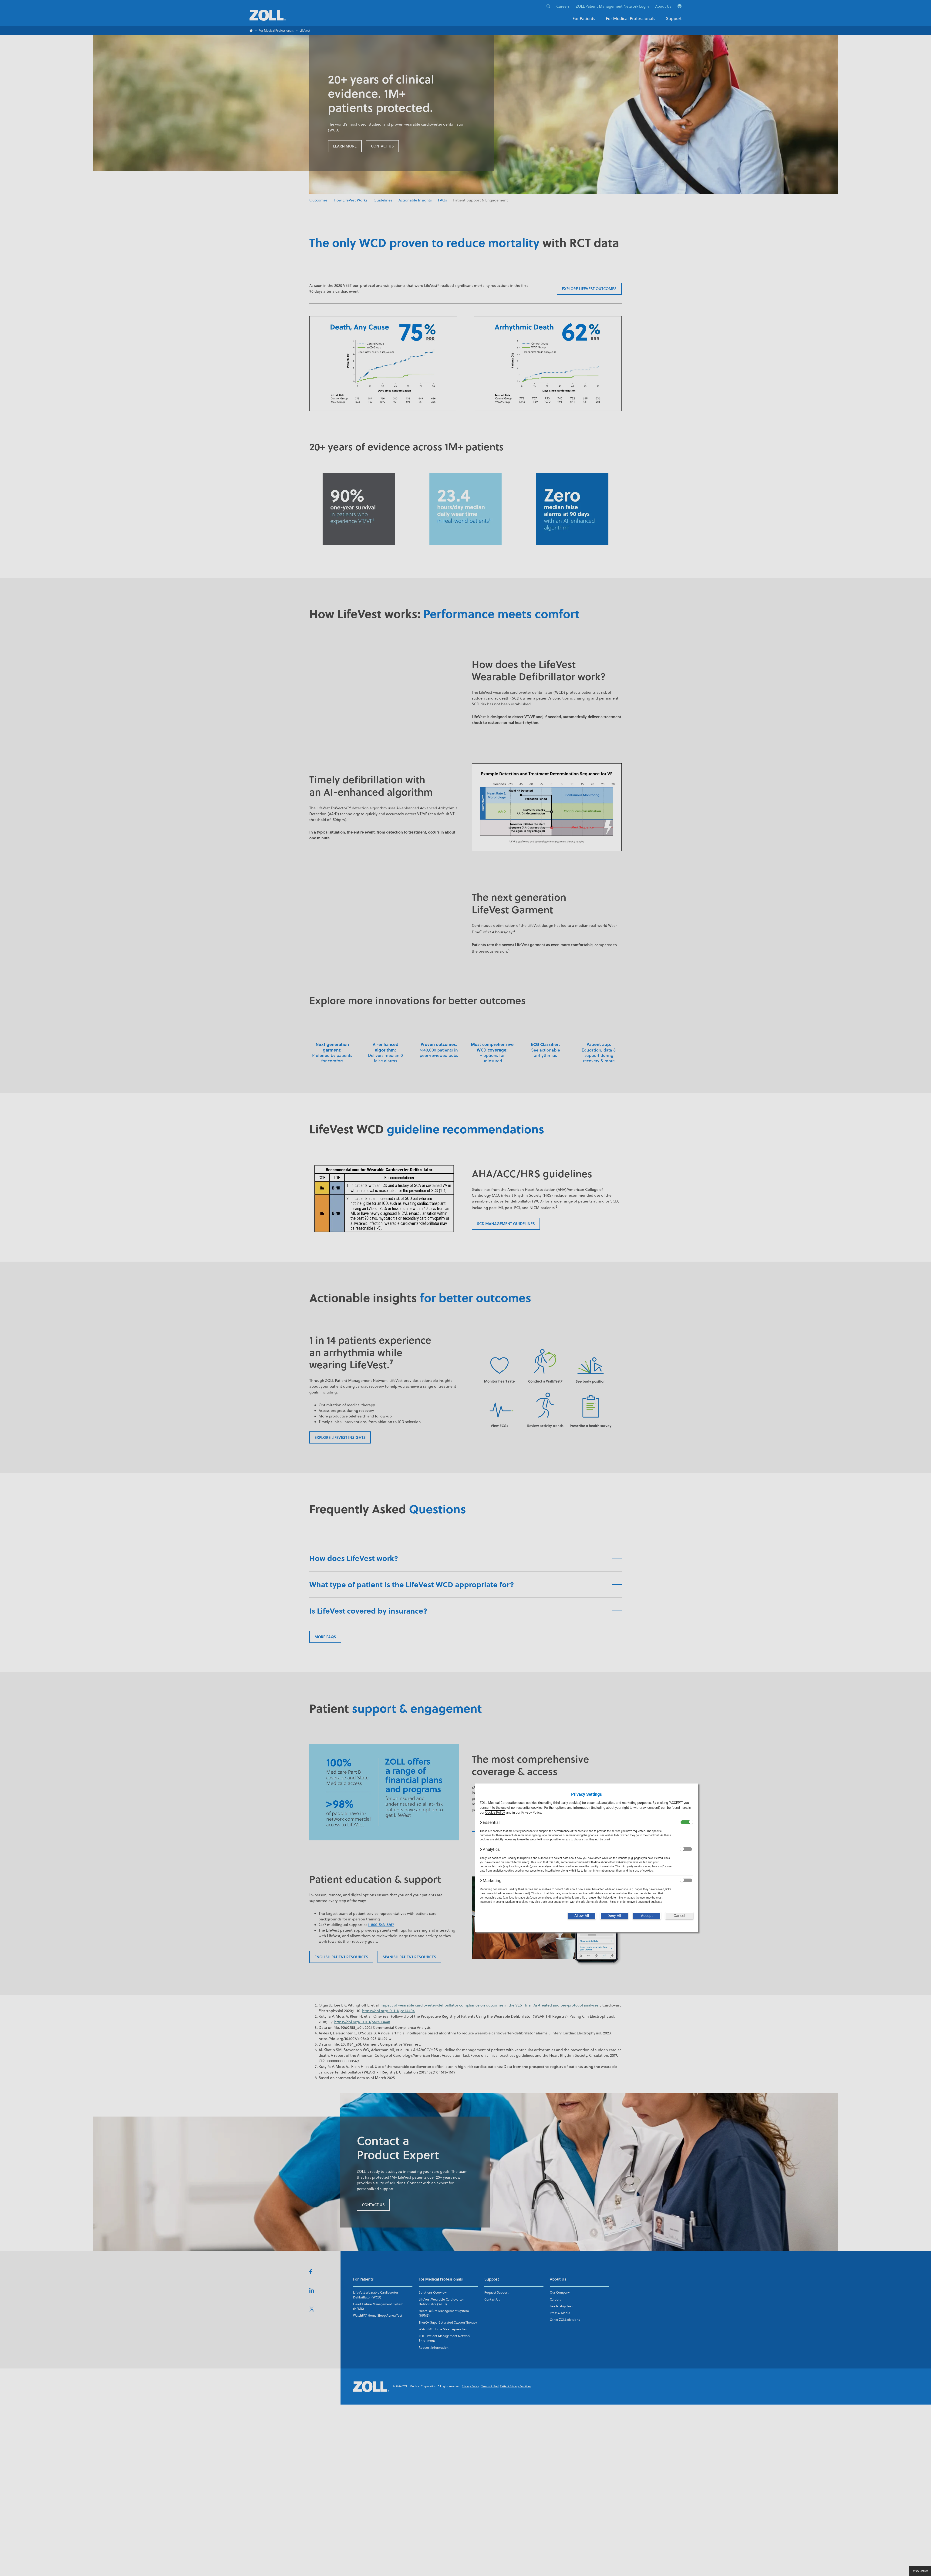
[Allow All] (582, 1915)
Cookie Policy (495, 1812)
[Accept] (647, 1915)
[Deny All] (614, 1915)
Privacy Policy (531, 1812)
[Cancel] (679, 1915)
